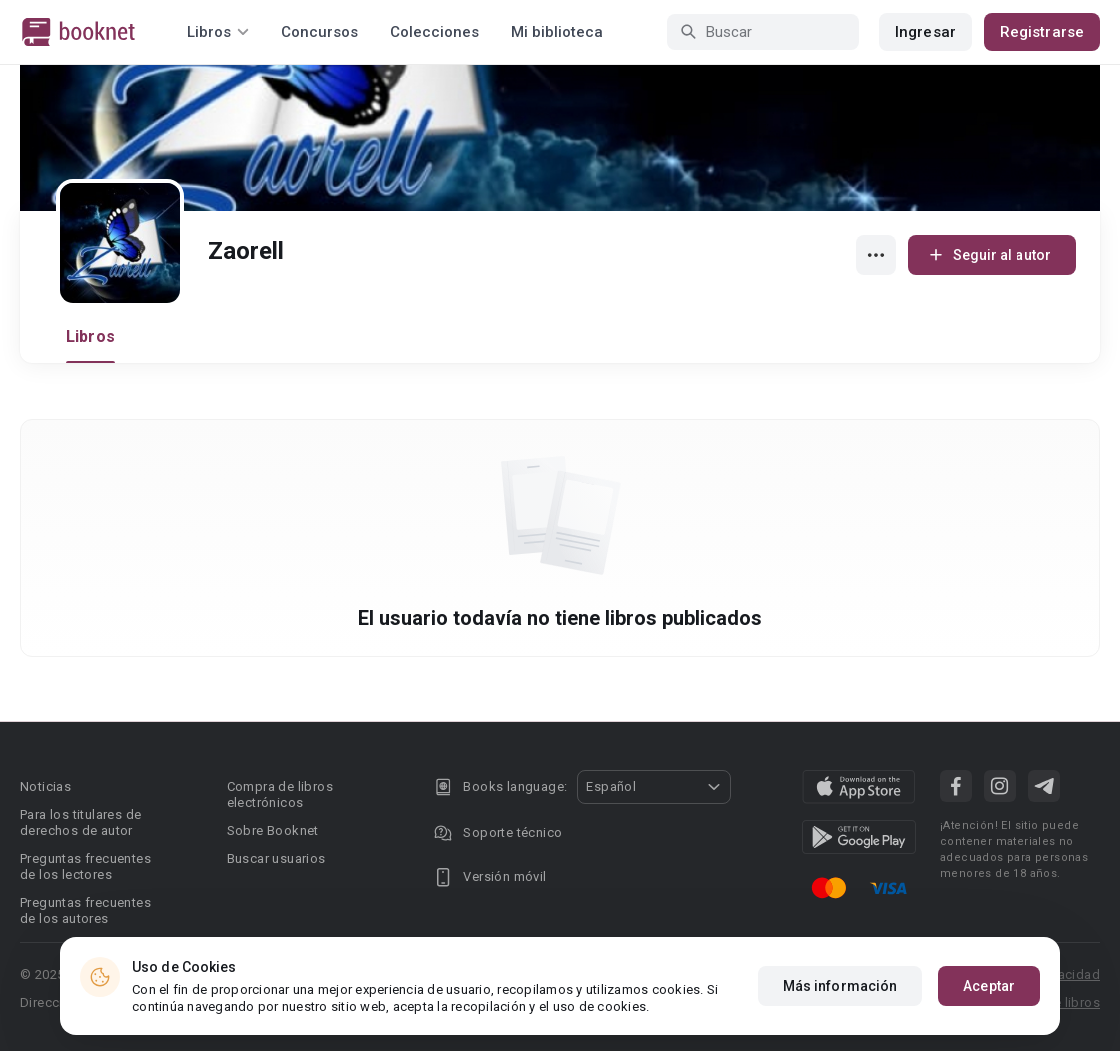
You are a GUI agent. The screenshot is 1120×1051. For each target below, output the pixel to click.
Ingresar (925, 32)
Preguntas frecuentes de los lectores (85, 866)
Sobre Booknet (273, 830)
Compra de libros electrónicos (280, 794)
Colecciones (434, 32)
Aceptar (989, 986)
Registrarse (1042, 32)
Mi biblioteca (557, 32)
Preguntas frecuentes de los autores (85, 910)
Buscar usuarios (276, 858)
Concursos (319, 32)
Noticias (45, 786)
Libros (90, 336)
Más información (840, 986)
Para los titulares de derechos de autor (80, 822)
